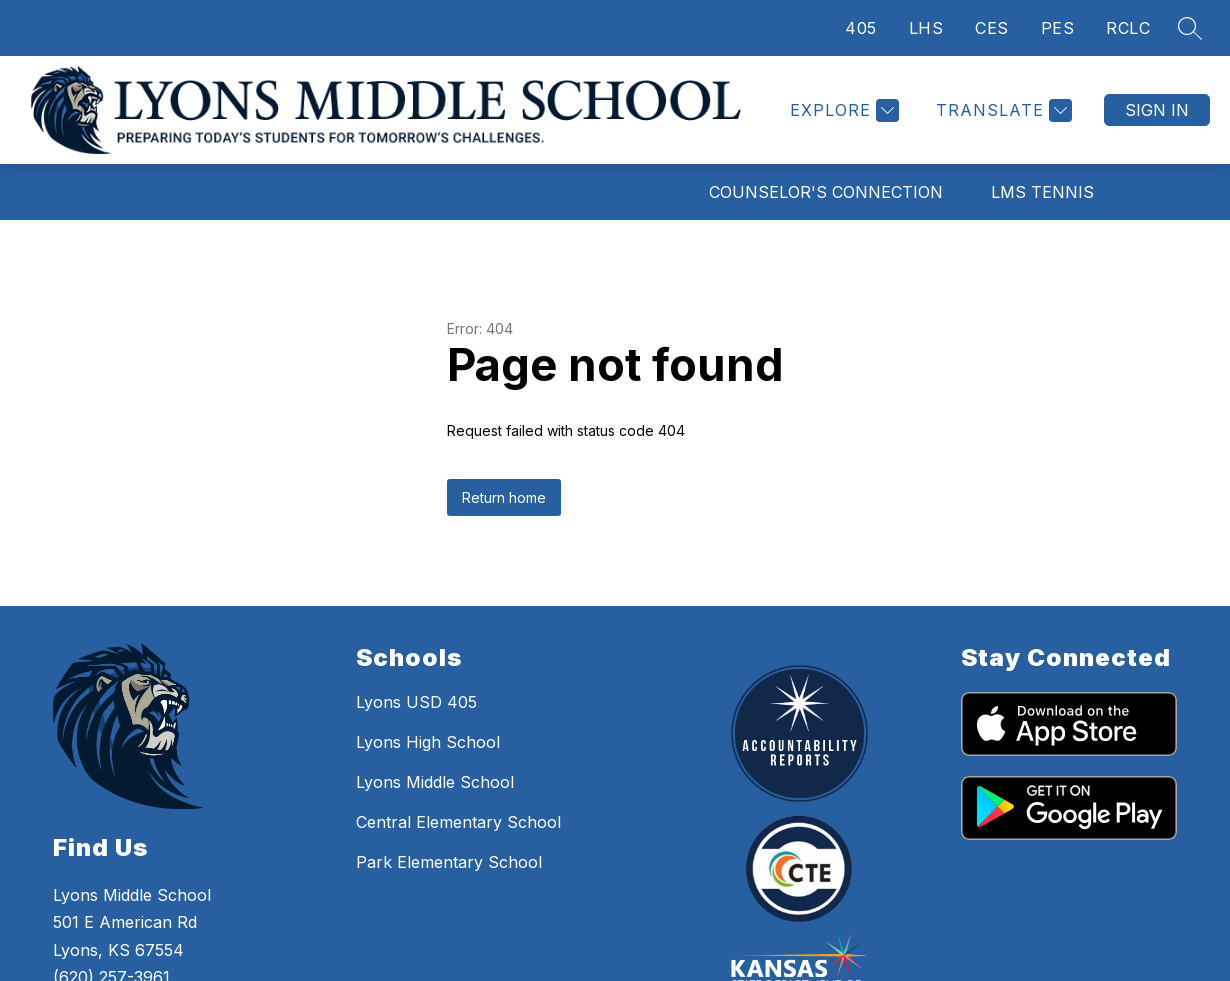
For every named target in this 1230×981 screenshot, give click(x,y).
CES (992, 28)
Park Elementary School (449, 862)
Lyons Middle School (435, 782)
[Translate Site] (1001, 110)
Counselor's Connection (826, 192)
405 (861, 28)
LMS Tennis (1042, 192)
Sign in (1157, 110)
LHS (926, 28)
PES (1058, 28)
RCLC (1128, 28)
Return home (504, 497)
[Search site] (1190, 28)
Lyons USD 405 (416, 702)
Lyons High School (428, 742)
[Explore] (842, 110)
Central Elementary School (458, 822)
